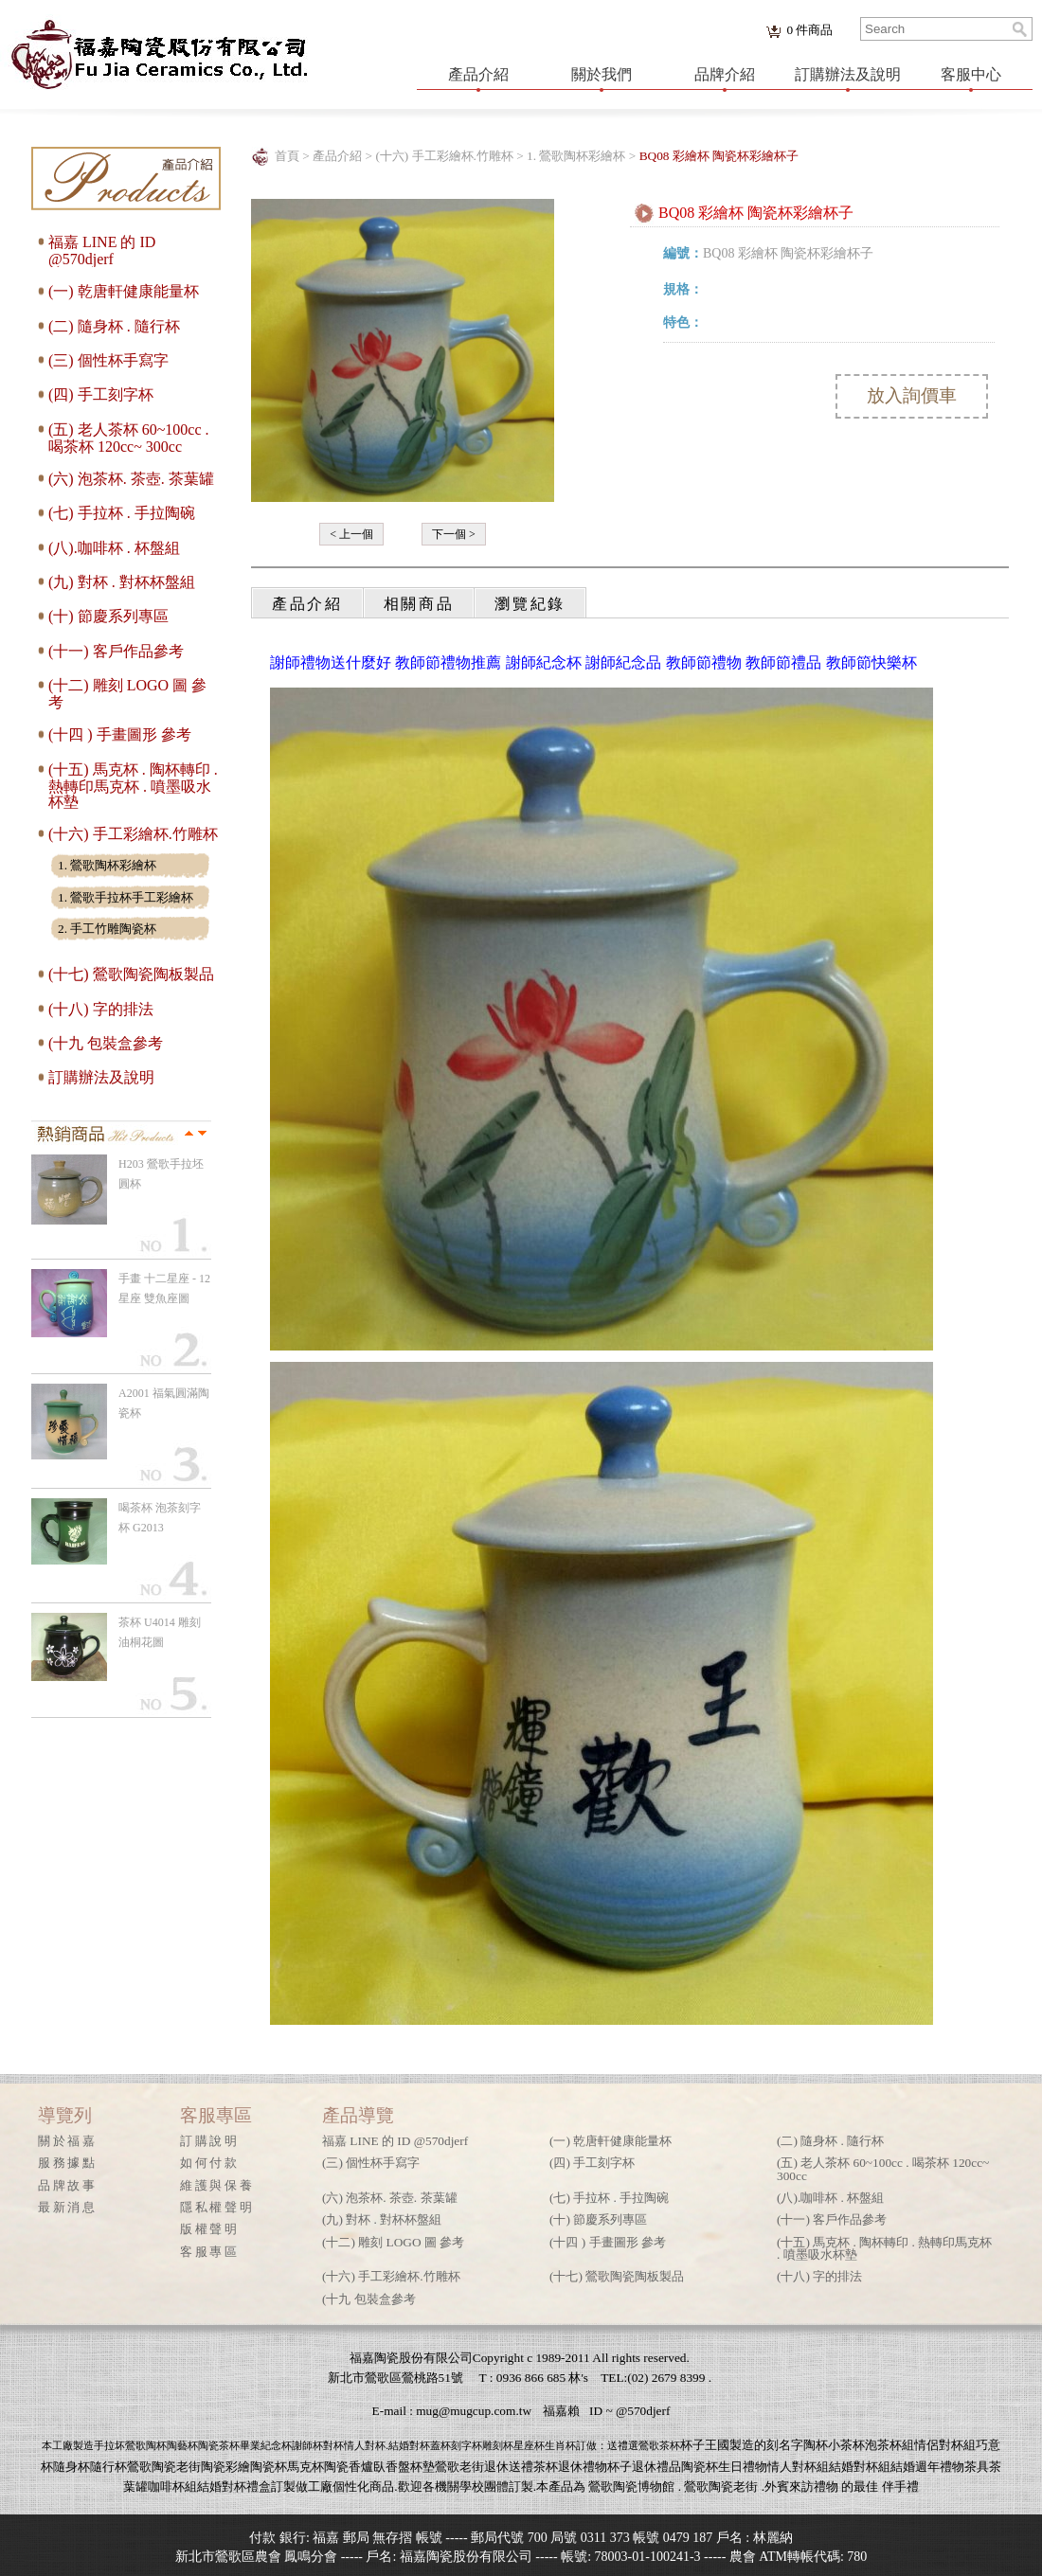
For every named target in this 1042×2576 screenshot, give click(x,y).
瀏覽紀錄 (530, 604)
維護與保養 (217, 2185)
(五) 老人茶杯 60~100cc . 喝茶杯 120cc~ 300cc (128, 438)
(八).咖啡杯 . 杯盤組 (114, 548)
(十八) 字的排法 (100, 1009)
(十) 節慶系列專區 (108, 616)
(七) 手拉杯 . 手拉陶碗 (121, 513)
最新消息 (68, 2207)
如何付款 (210, 2163)
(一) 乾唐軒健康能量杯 (123, 291)
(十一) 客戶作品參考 (116, 651)
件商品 (809, 30)
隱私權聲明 (217, 2207)
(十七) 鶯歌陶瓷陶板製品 (131, 974)
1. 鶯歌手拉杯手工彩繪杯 (125, 897)
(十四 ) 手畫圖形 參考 (119, 734)
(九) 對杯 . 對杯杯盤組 (121, 582)
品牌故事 (68, 2185)
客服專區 (210, 2252)
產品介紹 (478, 74)
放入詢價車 (912, 395)
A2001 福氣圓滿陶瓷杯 (163, 1403)
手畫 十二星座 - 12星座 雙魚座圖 (164, 1288)
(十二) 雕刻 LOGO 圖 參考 (393, 2242)
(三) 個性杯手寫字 (108, 360)
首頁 (287, 156)
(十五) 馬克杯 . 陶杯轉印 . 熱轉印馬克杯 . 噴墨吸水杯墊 (133, 785)
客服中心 (971, 74)
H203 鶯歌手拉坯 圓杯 (161, 1173)
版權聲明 (210, 2229)
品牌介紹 (724, 74)
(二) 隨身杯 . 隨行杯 (114, 326)
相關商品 (419, 604)
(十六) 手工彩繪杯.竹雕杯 (133, 834)
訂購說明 (210, 2141)
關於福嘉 (68, 2141)
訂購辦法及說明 (848, 74)
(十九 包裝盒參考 (105, 1043)
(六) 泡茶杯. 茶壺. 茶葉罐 (131, 479)
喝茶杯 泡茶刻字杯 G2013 (159, 1517)
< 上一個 (351, 534)
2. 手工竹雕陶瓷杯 (107, 928)
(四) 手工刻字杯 (100, 394)
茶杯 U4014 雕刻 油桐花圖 (159, 1632)
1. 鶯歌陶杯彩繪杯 (107, 865)
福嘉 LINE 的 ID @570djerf (101, 250)
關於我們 (601, 74)
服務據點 (68, 2163)
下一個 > (454, 534)
